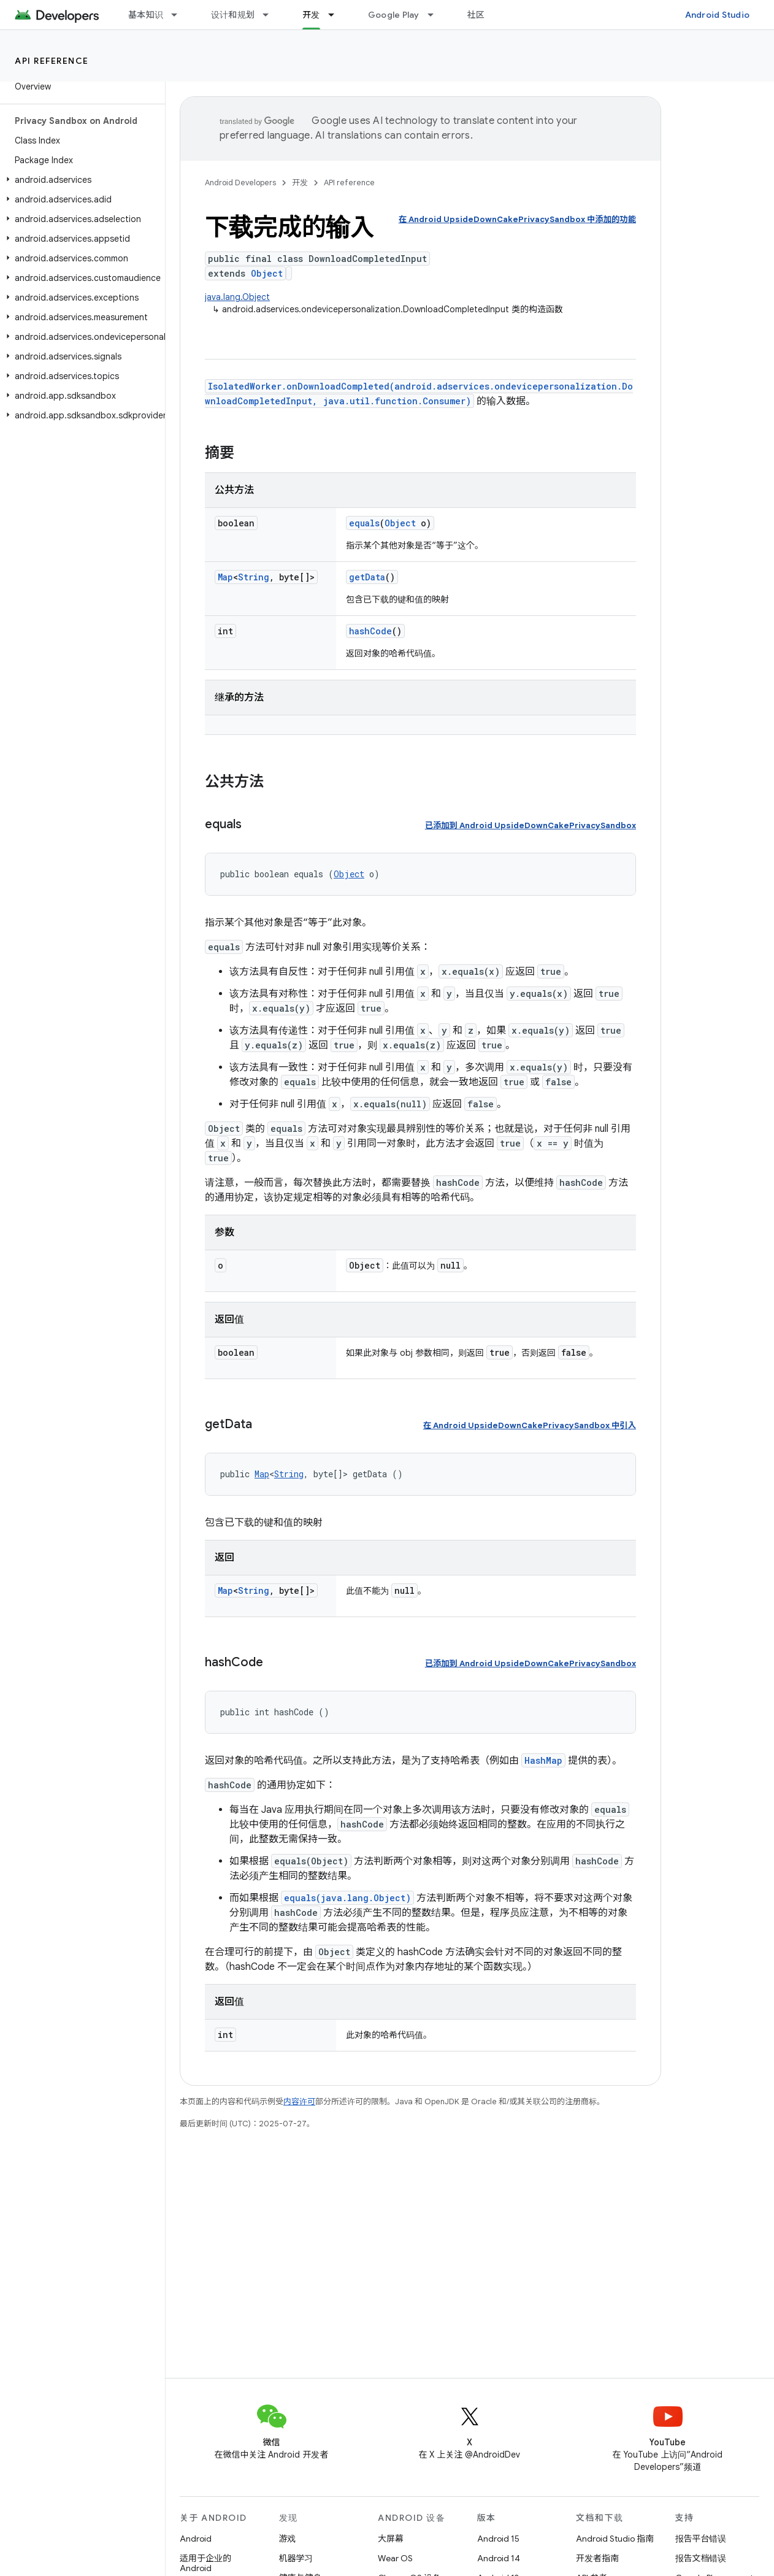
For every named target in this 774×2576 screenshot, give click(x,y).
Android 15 (498, 2538)
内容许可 (299, 2101)
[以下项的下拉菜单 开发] (336, 14)
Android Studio (717, 14)
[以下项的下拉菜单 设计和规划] (271, 14)
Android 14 (498, 2558)
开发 (300, 182)
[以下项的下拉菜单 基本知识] (179, 14)
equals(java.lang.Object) (347, 1898)
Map (225, 577)
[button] (80, 180)
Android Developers (240, 182)
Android (196, 2538)
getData (367, 577)
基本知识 (145, 14)
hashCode (370, 631)
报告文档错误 (701, 2558)
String (253, 577)
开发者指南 (597, 2558)
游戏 (287, 2538)
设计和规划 (233, 14)
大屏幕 (391, 2538)
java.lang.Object (237, 296)
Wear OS (395, 2558)
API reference (52, 60)
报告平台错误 (701, 2538)
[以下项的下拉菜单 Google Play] (436, 14)
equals (364, 523)
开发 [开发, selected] (311, 14)
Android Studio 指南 (615, 2538)
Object (267, 273)
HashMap (543, 1760)
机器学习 (296, 2558)
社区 (476, 14)
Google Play (394, 14)
